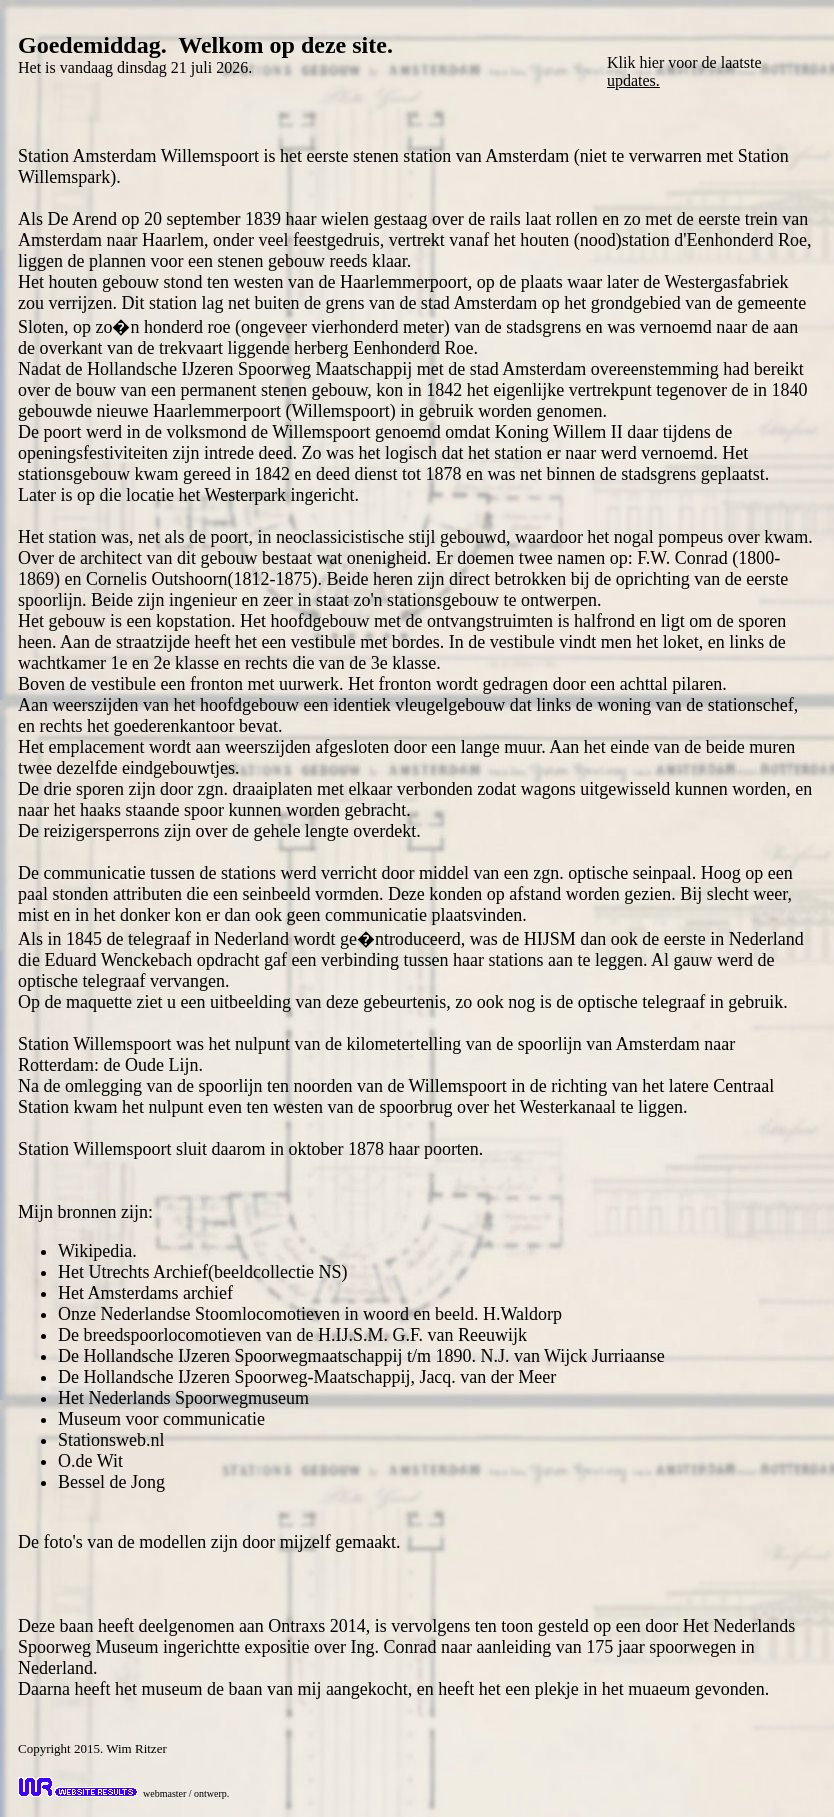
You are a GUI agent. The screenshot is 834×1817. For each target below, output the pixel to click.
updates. (633, 80)
